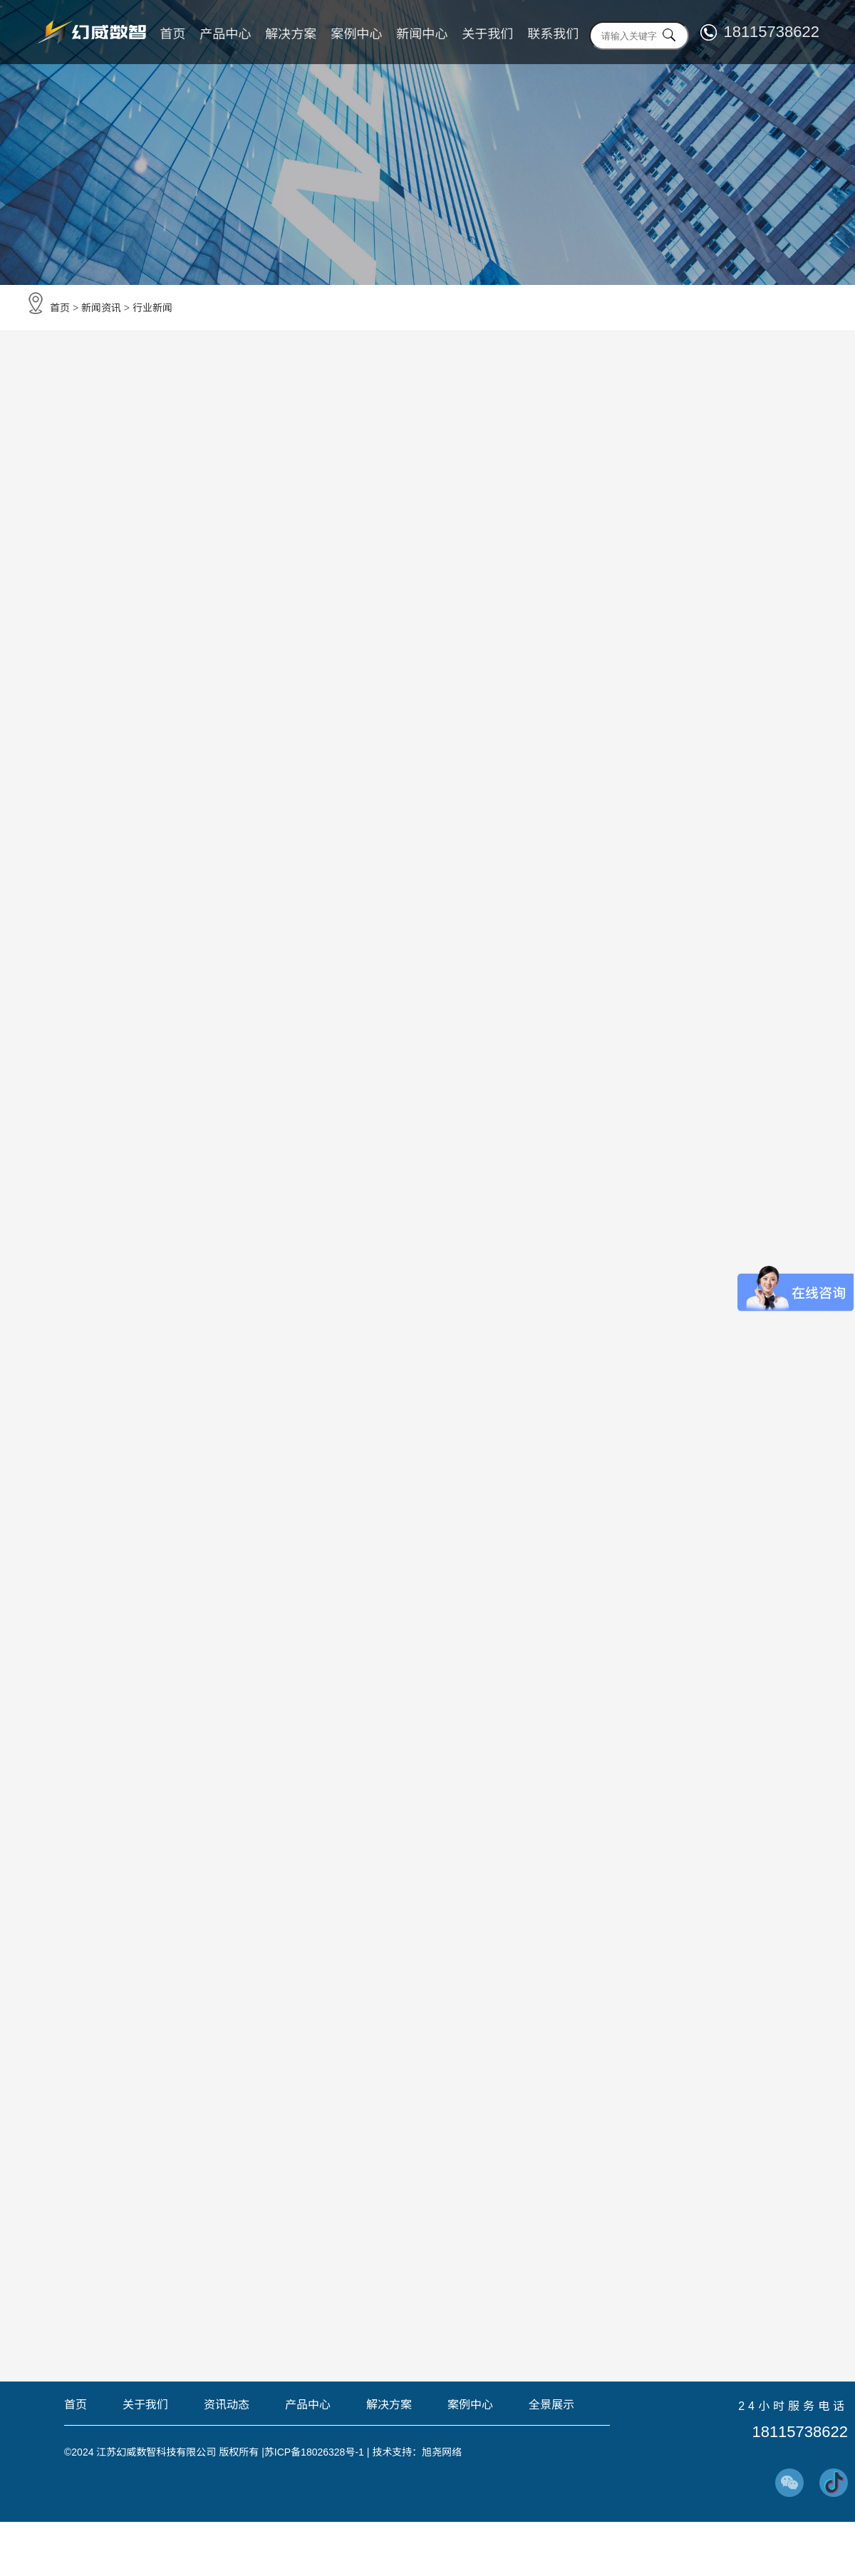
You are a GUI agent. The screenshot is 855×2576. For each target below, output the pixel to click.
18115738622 (771, 32)
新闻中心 (421, 34)
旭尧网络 (442, 2452)
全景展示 (551, 2405)
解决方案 (290, 34)
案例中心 (356, 34)
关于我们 (487, 34)
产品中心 (225, 34)
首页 (172, 34)
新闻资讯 (101, 307)
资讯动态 (226, 2405)
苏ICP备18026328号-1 (314, 2452)
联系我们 (553, 34)
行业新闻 (152, 307)
